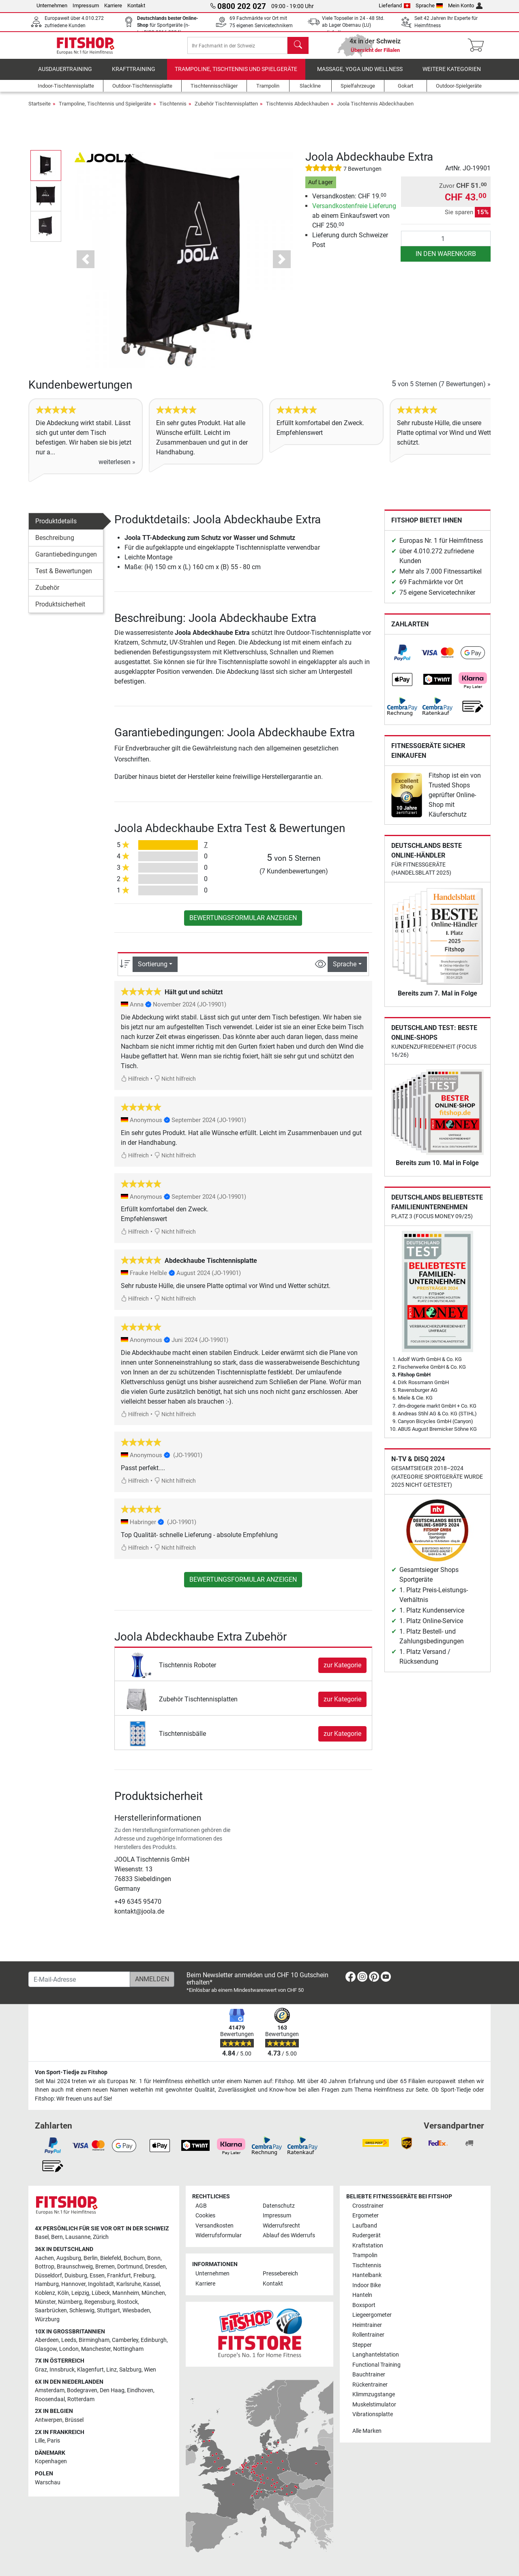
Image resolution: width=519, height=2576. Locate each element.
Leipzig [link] (80, 2293)
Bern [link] (57, 2237)
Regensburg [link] (99, 2302)
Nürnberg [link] (70, 2302)
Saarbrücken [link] (51, 2310)
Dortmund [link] (130, 2266)
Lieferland (394, 5)
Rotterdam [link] (80, 2399)
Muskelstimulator (374, 2404)
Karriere (113, 5)
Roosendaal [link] (50, 2399)
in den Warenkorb (446, 259)
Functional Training (376, 2364)
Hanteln (362, 2295)
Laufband (364, 2225)
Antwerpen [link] (48, 2420)
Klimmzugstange (373, 2394)
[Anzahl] (446, 244)
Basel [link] (42, 2237)
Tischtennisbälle (182, 1739)
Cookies (205, 2215)
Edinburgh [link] (154, 2340)
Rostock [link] (127, 2302)
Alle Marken (367, 2431)
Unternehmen (51, 5)
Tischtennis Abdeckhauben (297, 109)
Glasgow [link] (46, 2349)
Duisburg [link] (75, 2275)
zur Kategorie (342, 1671)
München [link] (153, 2293)
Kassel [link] (151, 2284)
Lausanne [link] (77, 2237)
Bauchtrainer (368, 2374)
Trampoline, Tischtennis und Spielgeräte (236, 74)
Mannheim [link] (125, 2293)
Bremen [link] (105, 2266)
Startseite (39, 109)
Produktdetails (56, 527)
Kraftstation (367, 2245)
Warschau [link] (47, 2482)
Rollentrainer (368, 2334)
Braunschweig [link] (75, 2266)
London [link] (69, 2349)
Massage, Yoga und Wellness (360, 74)
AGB (201, 2205)
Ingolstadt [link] (101, 2284)
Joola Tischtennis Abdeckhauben (375, 109)
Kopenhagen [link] (51, 2461)
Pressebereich (280, 2273)
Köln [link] (63, 2293)
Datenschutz (279, 2205)
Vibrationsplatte (372, 2414)
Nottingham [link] (128, 2349)
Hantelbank (367, 2275)
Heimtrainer (367, 2325)
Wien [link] (150, 2369)
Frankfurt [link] (119, 2275)
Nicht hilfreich (175, 1084)
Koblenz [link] (45, 2293)
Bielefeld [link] (110, 2258)
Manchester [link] (96, 2349)
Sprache (429, 5)
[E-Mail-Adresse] (79, 1979)
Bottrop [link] (44, 2266)
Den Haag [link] (112, 2390)
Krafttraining (133, 74)
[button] (86, 265)
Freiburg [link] (143, 2275)
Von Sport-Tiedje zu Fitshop (71, 2072)
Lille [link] (40, 2440)
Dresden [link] (155, 2266)
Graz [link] (41, 2369)
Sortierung (152, 970)
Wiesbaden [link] (136, 2310)
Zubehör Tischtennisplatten (226, 109)
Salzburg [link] (130, 2369)
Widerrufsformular (218, 2235)
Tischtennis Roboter (187, 1671)
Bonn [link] (154, 2258)
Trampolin (364, 2255)
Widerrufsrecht (281, 2225)
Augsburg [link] (68, 2258)
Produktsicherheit (60, 610)
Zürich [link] (101, 2237)
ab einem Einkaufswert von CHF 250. (354, 221)
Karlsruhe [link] (128, 2284)
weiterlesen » (117, 467)
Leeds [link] (68, 2340)
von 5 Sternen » (441, 389)
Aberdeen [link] (47, 2340)
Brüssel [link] (74, 2420)
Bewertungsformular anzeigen (243, 923)
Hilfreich (135, 1084)
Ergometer (365, 2215)
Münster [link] (45, 2302)
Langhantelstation (375, 2354)
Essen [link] (97, 2275)
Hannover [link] (73, 2284)
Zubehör (47, 593)
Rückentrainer (370, 2384)
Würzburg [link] (47, 2319)
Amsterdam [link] (49, 2390)
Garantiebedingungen (66, 560)
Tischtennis (173, 109)
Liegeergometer (372, 2315)
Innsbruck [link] (62, 2369)
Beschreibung (54, 543)
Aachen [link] (44, 2258)
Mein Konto (465, 5)
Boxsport (363, 2305)
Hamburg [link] (47, 2284)
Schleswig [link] (81, 2310)
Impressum (86, 5)
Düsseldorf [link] (48, 2275)
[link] (402, 658)
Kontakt (136, 5)
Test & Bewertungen (63, 577)
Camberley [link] (125, 2340)
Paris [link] (53, 2440)
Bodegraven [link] (82, 2390)
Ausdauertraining (65, 74)
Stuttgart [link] (108, 2310)
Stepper (362, 2345)
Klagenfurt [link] (90, 2369)
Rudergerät (366, 2235)
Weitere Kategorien (451, 74)
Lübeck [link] (101, 2293)
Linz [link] (111, 2369)
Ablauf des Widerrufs (289, 2235)
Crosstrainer (368, 2205)
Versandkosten (214, 2225)
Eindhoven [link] (140, 2390)
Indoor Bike (366, 2285)
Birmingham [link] (94, 2340)
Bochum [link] (134, 2258)
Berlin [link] (91, 2258)
